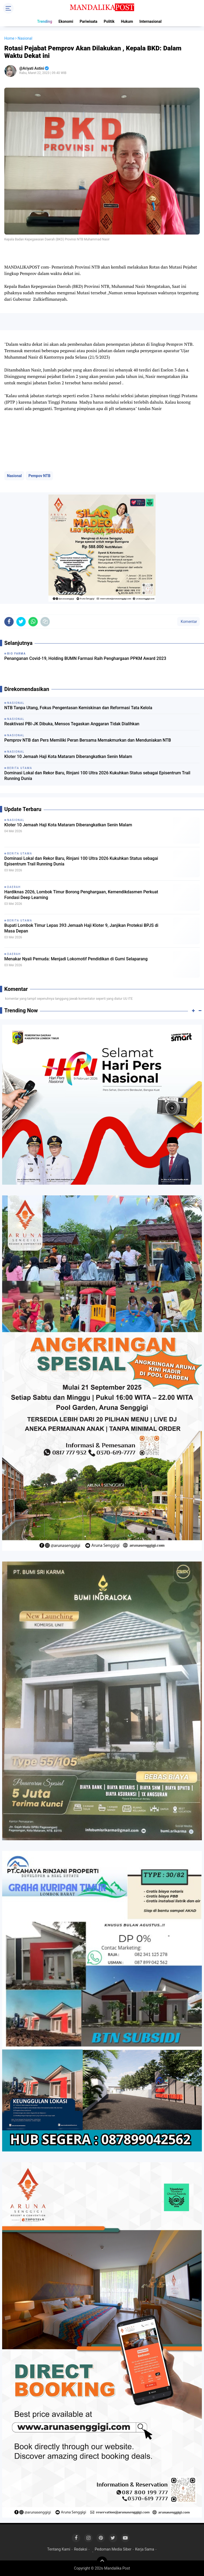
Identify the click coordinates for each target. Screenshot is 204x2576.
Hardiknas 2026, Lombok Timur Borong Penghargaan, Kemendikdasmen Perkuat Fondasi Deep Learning (81, 894)
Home (9, 38)
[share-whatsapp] (33, 621)
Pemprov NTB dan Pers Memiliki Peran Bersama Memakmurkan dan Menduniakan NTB (87, 740)
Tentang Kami (58, 2549)
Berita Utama (19, 853)
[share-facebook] (9, 621)
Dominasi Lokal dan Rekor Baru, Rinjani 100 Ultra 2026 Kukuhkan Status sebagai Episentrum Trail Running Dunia (97, 775)
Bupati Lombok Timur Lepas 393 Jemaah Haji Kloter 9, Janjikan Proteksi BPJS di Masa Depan (81, 928)
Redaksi (80, 2549)
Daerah (14, 887)
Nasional (14, 476)
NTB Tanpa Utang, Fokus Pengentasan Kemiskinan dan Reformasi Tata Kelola (78, 707)
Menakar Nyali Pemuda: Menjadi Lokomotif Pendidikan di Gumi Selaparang (76, 958)
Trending (44, 21)
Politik (109, 21)
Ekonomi (66, 21)
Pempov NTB (39, 476)
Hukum (127, 21)
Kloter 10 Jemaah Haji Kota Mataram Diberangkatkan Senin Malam (68, 756)
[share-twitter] (21, 621)
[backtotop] (102, 2561)
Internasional (150, 21)
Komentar (188, 621)
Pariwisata (88, 21)
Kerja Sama (144, 2549)
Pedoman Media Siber (113, 2549)
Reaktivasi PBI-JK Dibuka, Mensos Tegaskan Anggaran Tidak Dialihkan (71, 723)
